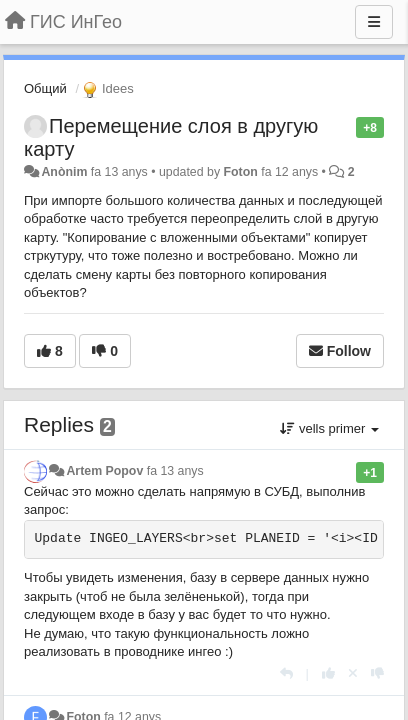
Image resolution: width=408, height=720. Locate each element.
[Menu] (374, 22)
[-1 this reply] (377, 673)
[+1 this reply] (328, 673)
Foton (241, 172)
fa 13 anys (175, 471)
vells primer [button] (329, 428)
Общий (45, 88)
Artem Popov (104, 471)
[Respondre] (286, 673)
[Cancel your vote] (353, 673)
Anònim (64, 172)
